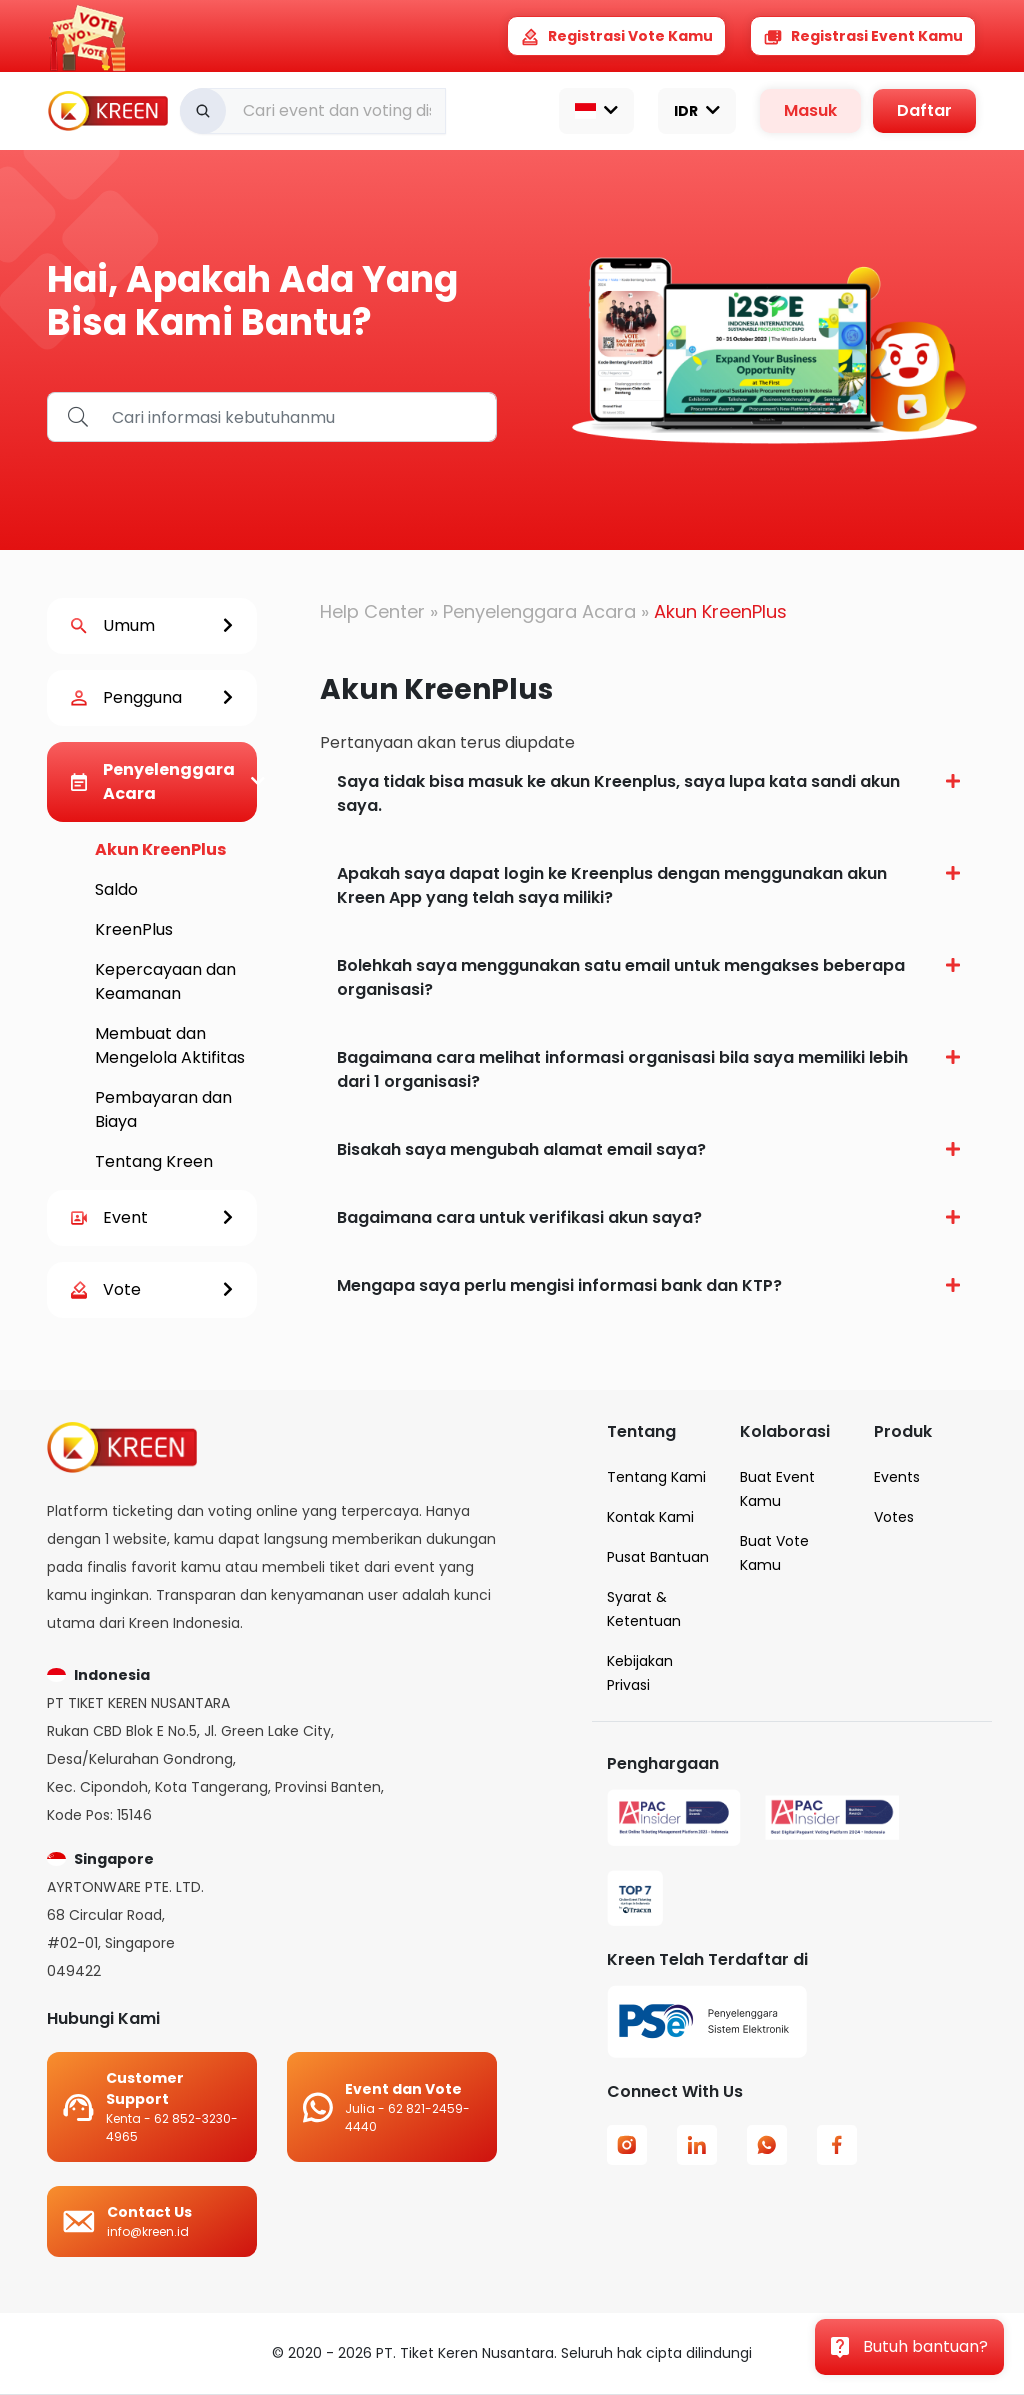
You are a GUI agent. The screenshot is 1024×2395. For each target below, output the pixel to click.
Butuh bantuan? (909, 2346)
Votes (894, 1517)
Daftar (924, 110)
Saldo (116, 889)
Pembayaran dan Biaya (163, 1109)
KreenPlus (134, 929)
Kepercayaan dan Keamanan (165, 981)
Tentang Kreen (154, 1161)
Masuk (810, 110)
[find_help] (298, 417)
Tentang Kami (656, 1477)
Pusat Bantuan (658, 1557)
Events (897, 1477)
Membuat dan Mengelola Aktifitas (170, 1045)
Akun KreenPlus (160, 849)
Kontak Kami (650, 1517)
